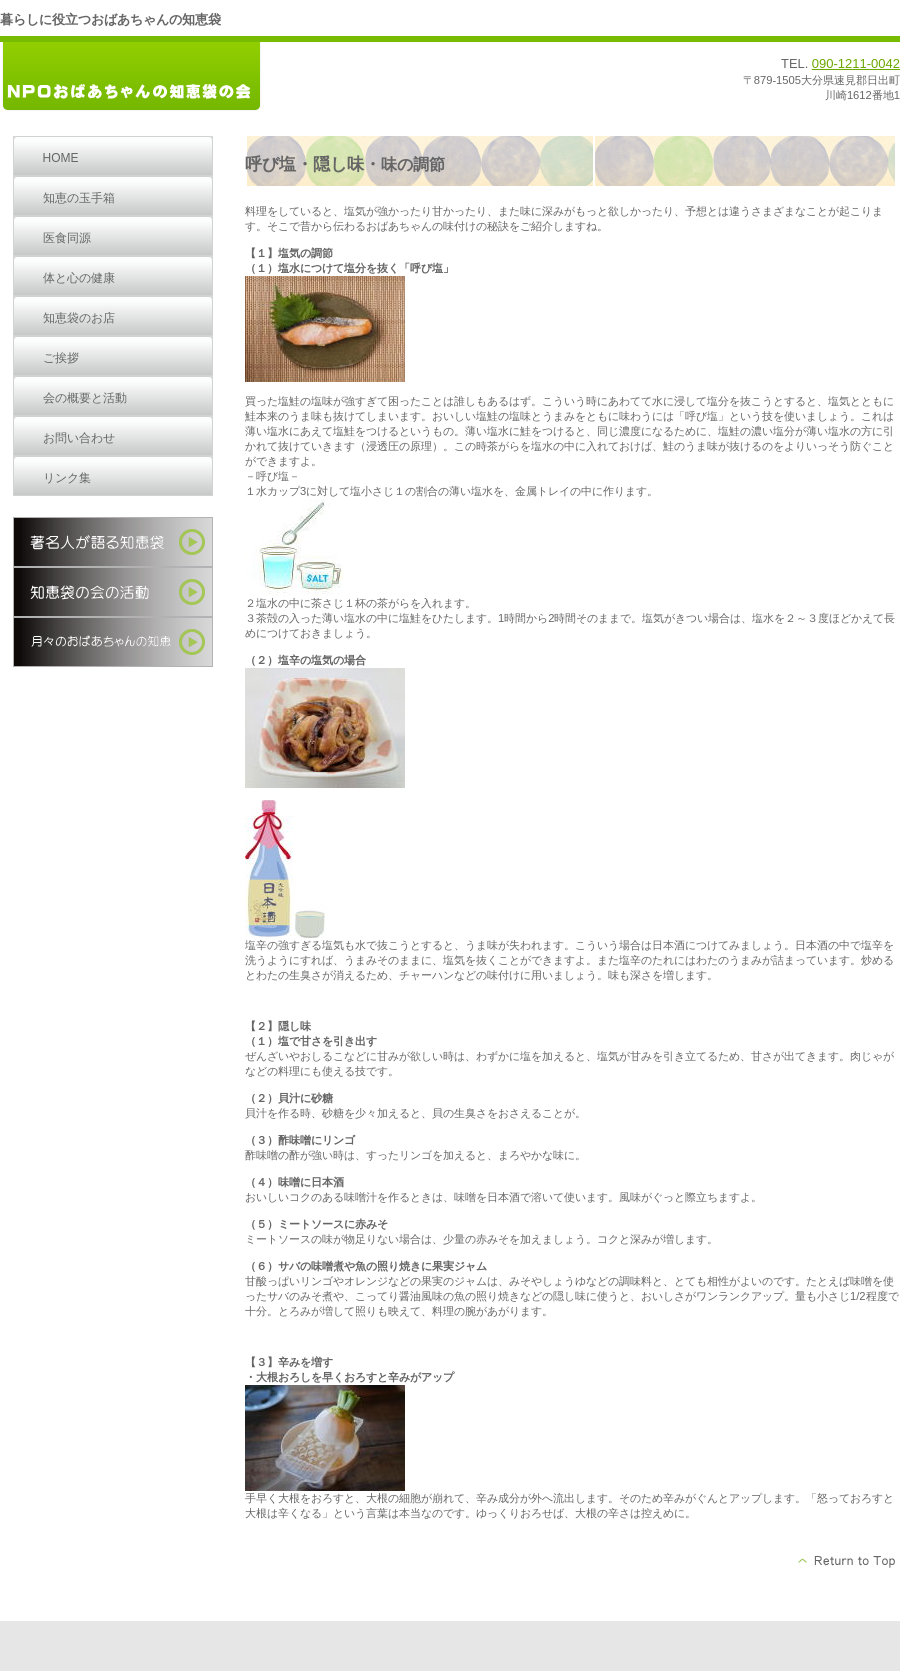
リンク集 (67, 478)
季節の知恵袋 (113, 642)
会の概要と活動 (85, 398)
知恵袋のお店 (79, 318)
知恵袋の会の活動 (113, 592)
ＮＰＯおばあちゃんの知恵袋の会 (150, 77)
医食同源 (67, 238)
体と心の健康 (79, 278)
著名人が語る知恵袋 (113, 542)
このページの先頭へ (847, 1561)
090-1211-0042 (856, 63)
